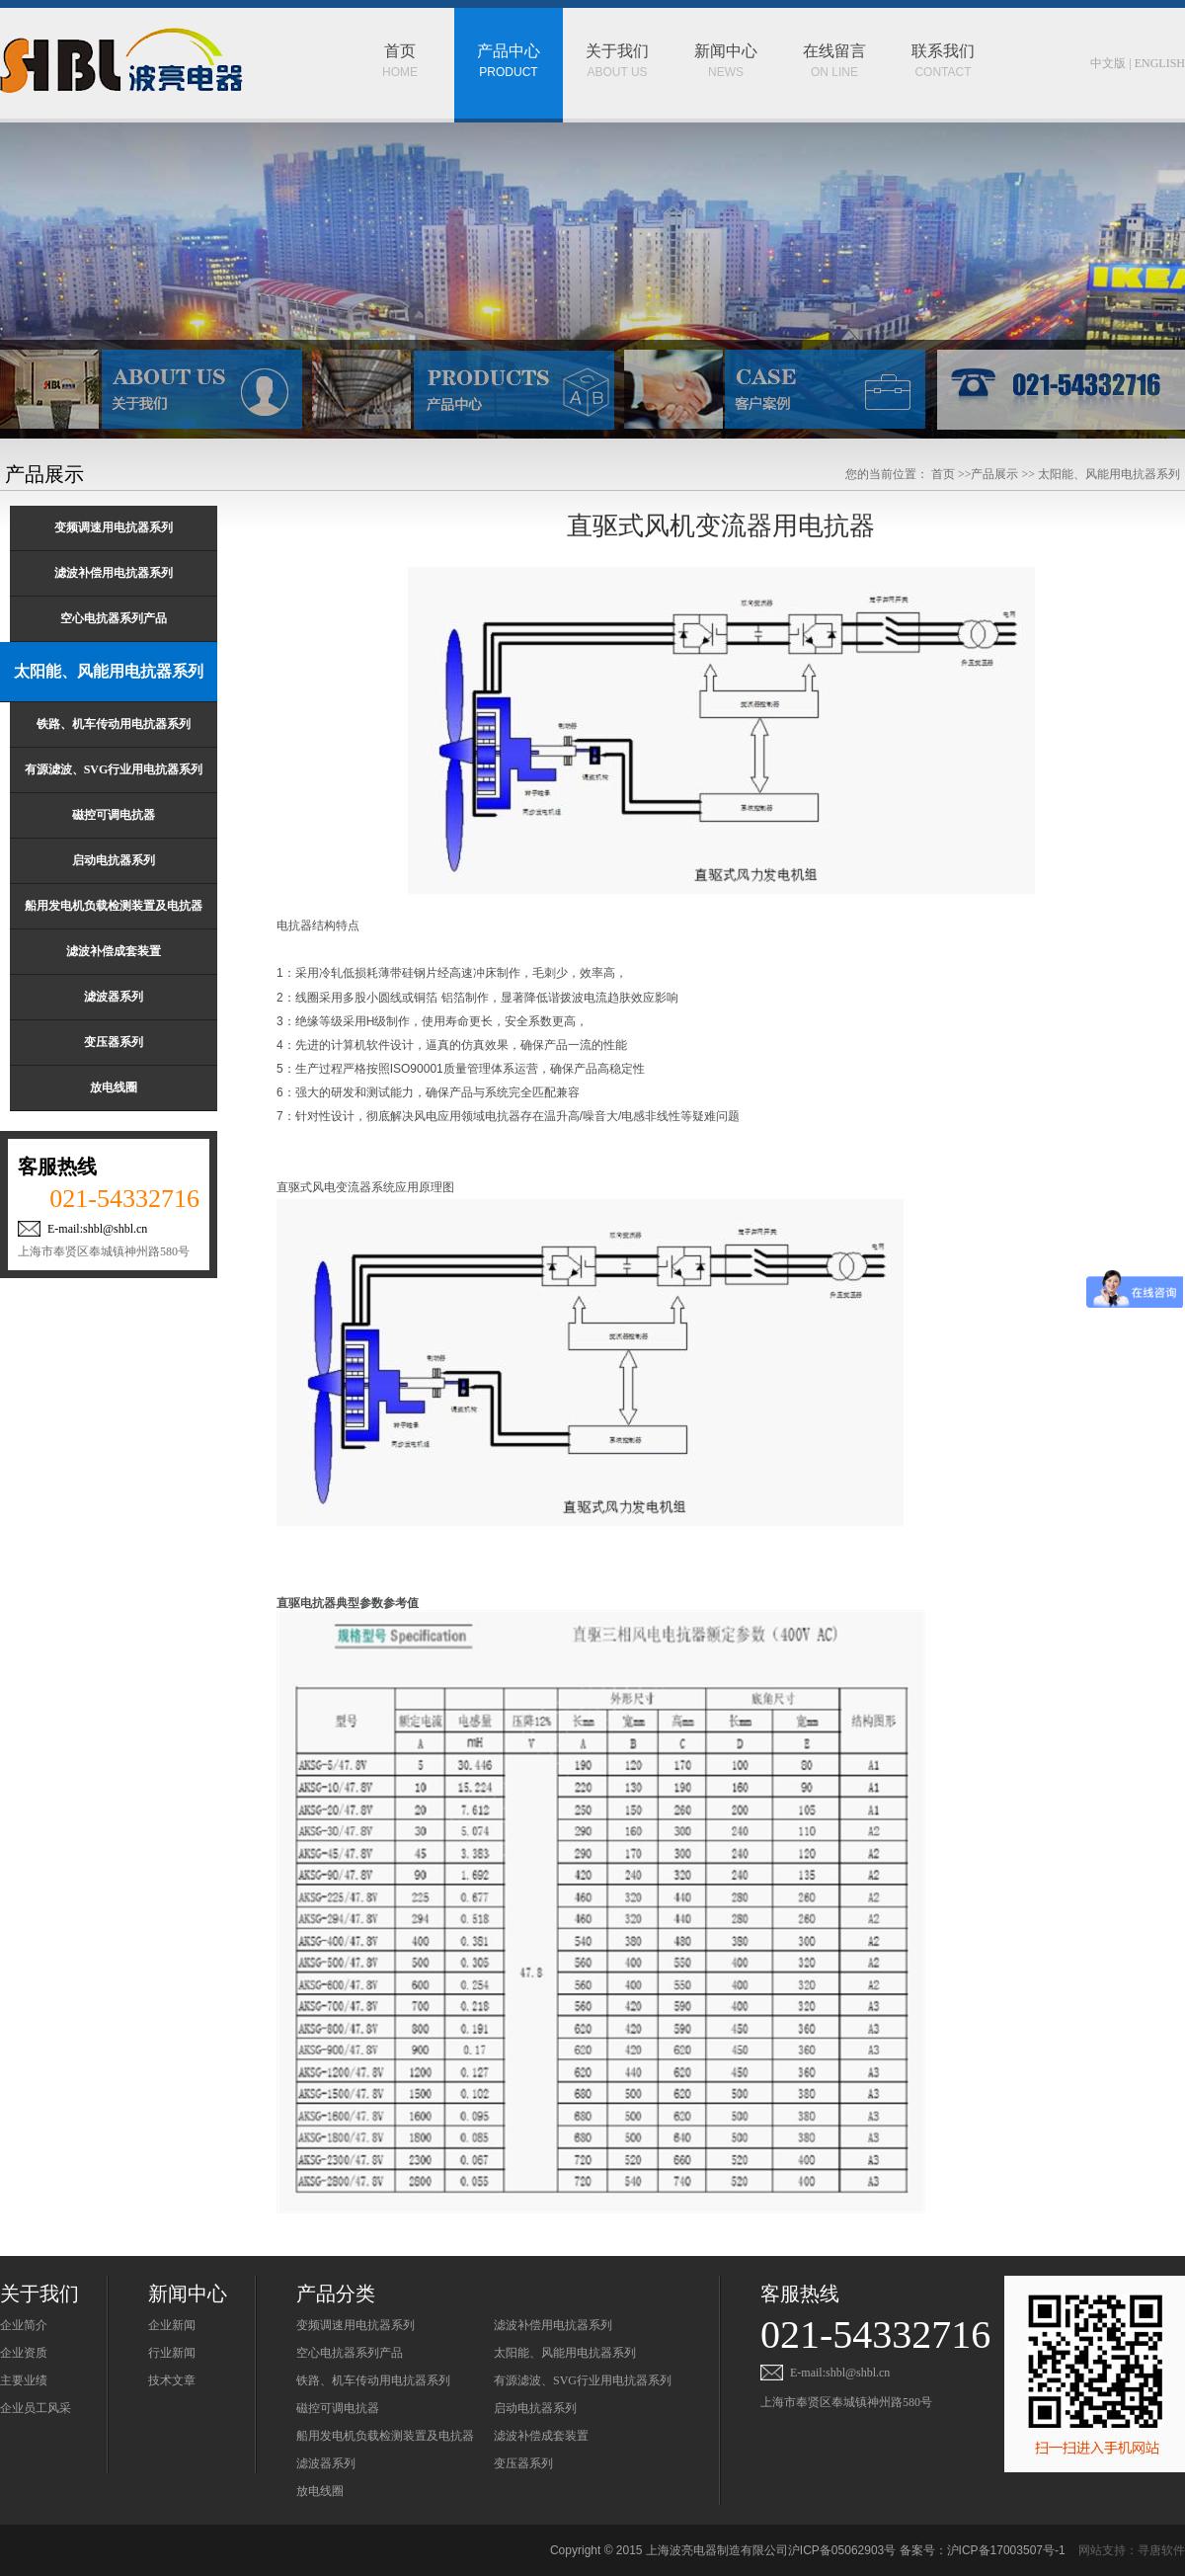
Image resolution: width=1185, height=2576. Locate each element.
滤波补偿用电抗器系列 (553, 2325)
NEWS (726, 43)
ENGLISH (1160, 63)
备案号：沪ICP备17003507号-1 (983, 2550)
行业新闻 (172, 2353)
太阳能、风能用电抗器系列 (565, 2353)
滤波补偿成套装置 (541, 2436)
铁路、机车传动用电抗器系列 (373, 2380)
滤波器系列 (326, 2463)
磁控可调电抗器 (337, 2408)
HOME (400, 43)
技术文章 (172, 2380)
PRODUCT (508, 43)
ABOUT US (617, 43)
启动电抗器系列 (535, 2408)
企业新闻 (172, 2325)
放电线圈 (320, 2491)
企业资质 (23, 2353)
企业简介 (23, 2325)
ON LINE (834, 43)
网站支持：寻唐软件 (1131, 2550)
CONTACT (943, 43)
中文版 (1108, 63)
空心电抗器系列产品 (349, 2353)
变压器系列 (523, 2463)
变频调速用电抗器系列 (355, 2325)
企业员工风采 (35, 2408)
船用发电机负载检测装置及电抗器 (385, 2436)
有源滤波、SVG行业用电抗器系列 (583, 2380)
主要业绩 (23, 2380)
